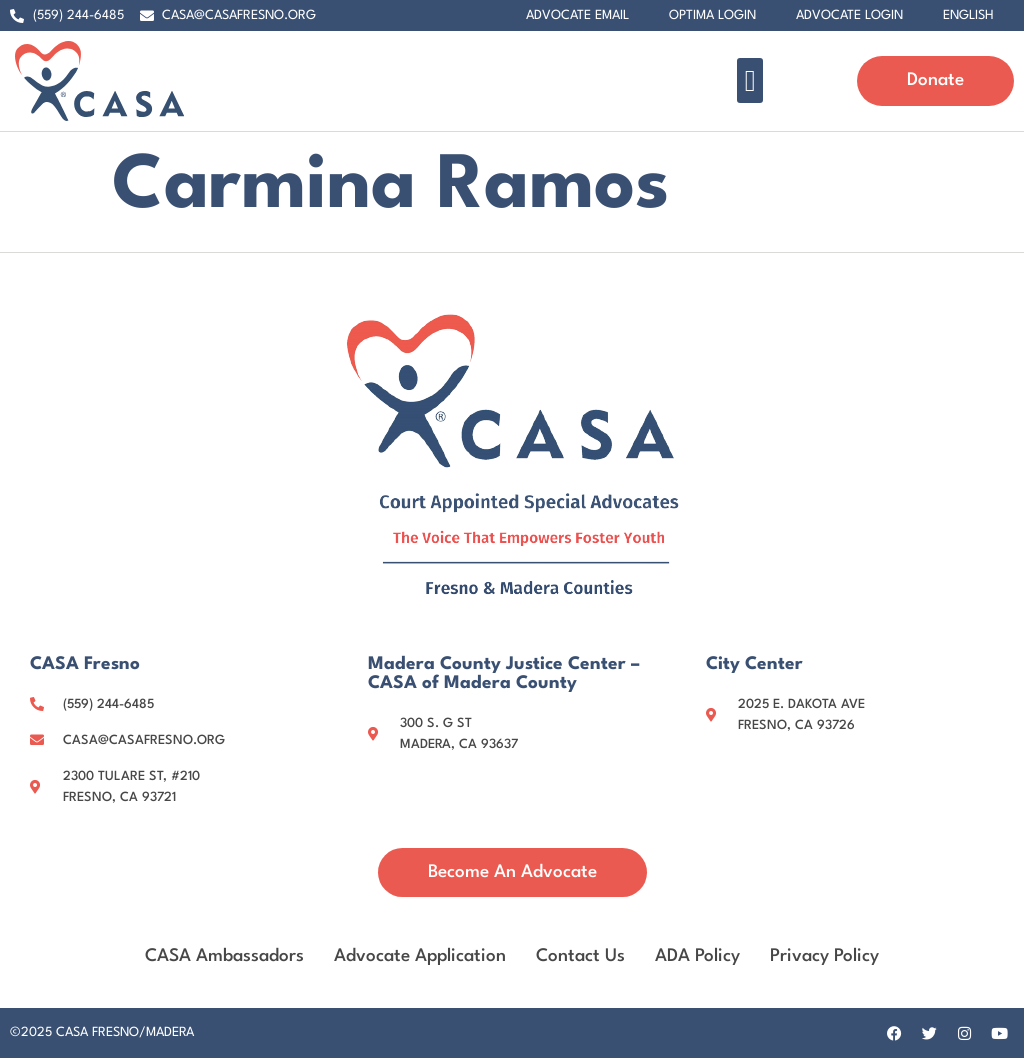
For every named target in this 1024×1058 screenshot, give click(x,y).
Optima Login (712, 15)
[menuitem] (968, 16)
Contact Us (580, 956)
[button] (750, 80)
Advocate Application (420, 956)
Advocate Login (849, 15)
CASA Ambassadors (224, 956)
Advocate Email (577, 15)
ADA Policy (697, 956)
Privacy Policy (824, 956)
